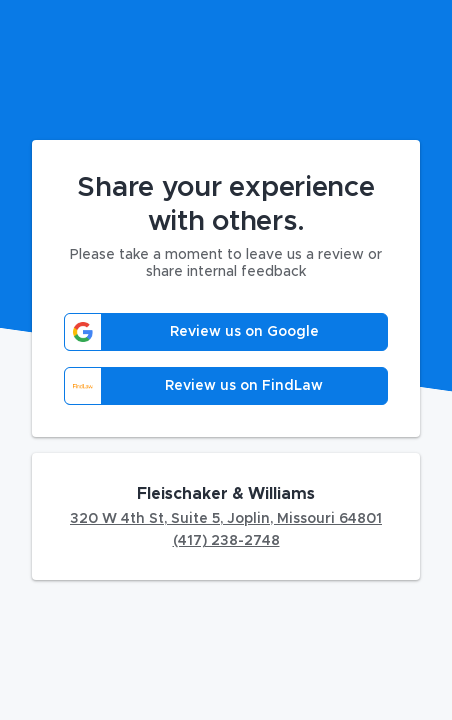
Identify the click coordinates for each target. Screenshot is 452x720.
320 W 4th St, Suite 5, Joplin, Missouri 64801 (226, 519)
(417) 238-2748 (226, 541)
